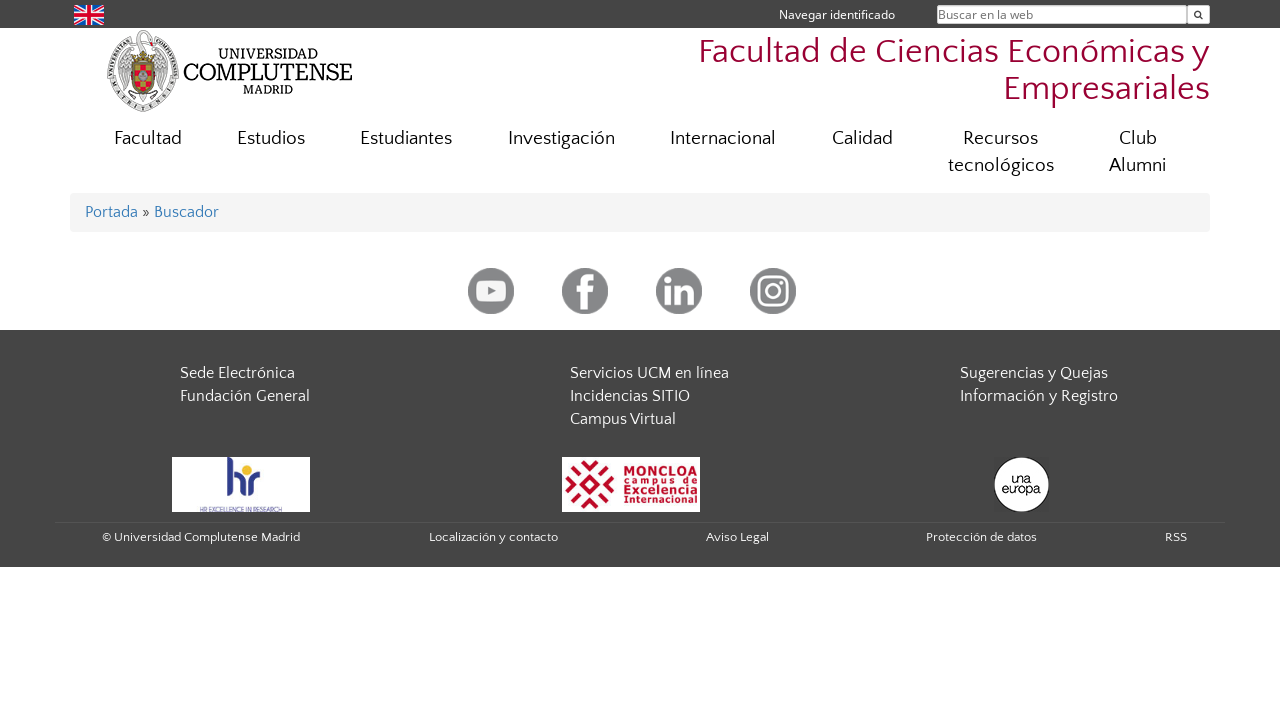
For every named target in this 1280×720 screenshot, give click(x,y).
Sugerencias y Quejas (1034, 373)
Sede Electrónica (237, 373)
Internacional (723, 138)
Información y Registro (1039, 396)
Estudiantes (406, 138)
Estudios (271, 138)
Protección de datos (981, 537)
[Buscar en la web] (1198, 14)
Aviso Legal (737, 537)
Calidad (862, 138)
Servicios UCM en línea (649, 373)
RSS (1176, 537)
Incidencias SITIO (630, 396)
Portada (111, 212)
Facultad (148, 138)
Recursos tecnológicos (1001, 152)
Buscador (186, 212)
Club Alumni (1137, 152)
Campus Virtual (623, 419)
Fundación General (245, 396)
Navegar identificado (837, 14)
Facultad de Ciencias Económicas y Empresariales (954, 71)
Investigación (561, 138)
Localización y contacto (493, 537)
